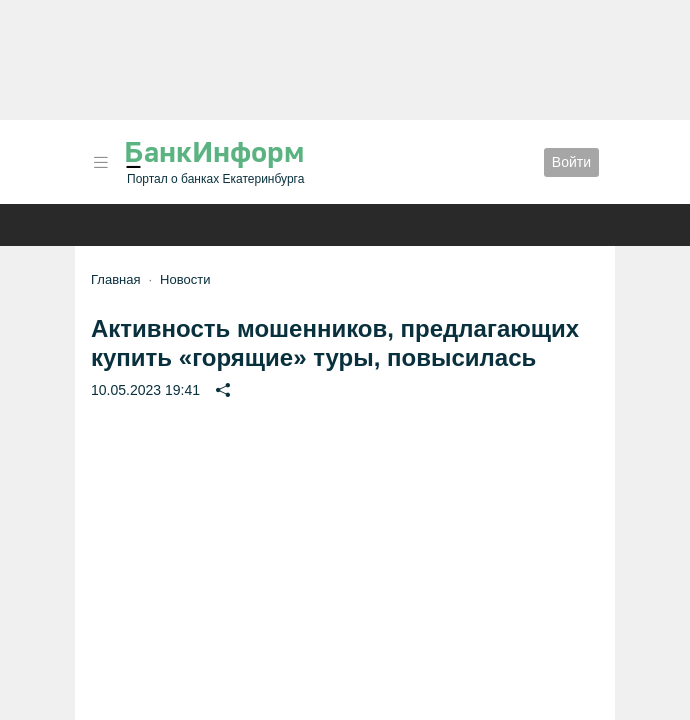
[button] (101, 162)
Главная (115, 279)
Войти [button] (571, 162)
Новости (185, 279)
